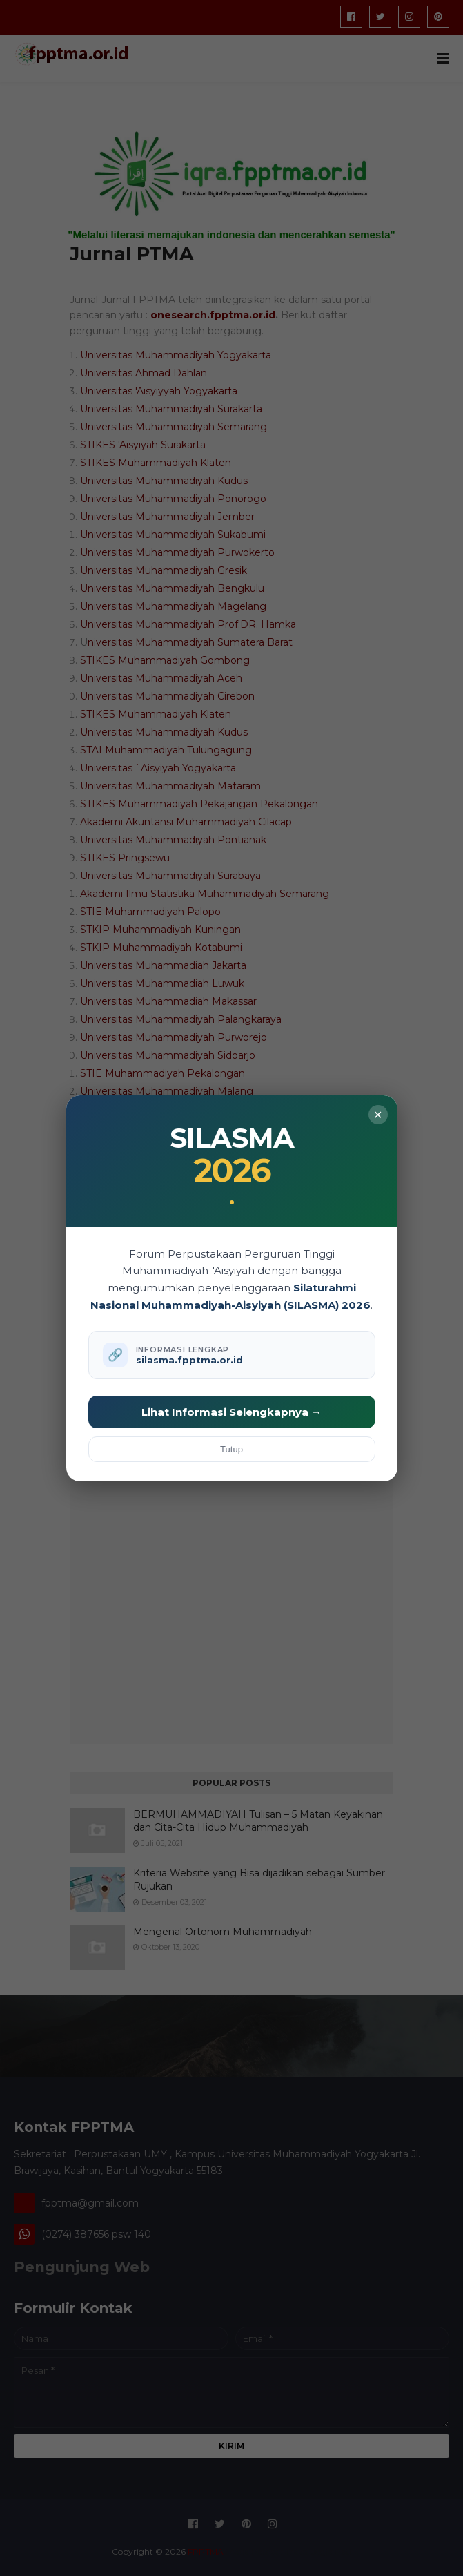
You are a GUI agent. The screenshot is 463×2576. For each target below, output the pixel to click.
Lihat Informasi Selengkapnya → (231, 1412)
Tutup (231, 1449)
